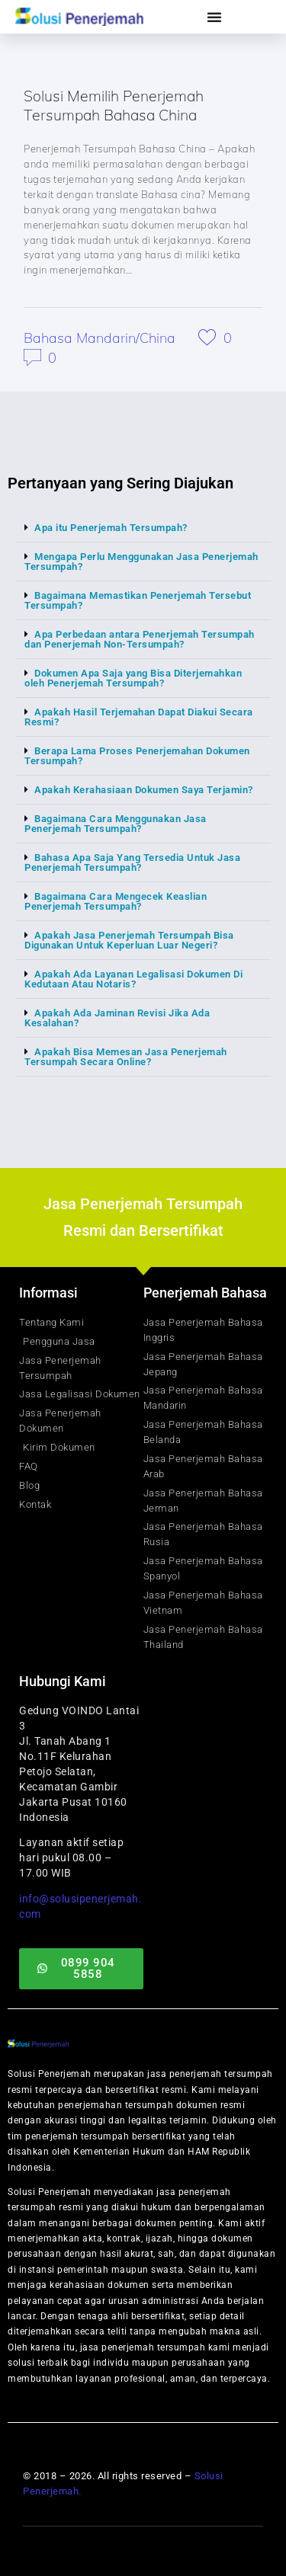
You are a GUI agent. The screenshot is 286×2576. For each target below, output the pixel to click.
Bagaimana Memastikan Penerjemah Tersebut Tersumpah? (137, 600)
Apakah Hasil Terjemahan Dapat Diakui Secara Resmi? (138, 717)
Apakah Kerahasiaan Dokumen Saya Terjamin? (143, 789)
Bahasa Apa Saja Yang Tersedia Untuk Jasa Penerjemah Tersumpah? (132, 862)
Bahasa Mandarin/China (99, 338)
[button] (143, 528)
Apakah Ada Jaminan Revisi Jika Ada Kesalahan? (117, 1018)
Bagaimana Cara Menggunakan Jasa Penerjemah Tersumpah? (115, 823)
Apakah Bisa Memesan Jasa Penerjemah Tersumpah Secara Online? (125, 1056)
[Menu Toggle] (215, 16)
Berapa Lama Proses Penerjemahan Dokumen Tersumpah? (137, 755)
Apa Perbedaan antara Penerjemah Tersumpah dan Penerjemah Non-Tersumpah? (139, 639)
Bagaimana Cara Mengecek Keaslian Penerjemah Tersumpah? (115, 901)
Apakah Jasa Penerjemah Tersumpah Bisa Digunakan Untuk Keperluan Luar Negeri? (129, 940)
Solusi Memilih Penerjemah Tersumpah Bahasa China (114, 105)
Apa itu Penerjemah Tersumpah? (111, 527)
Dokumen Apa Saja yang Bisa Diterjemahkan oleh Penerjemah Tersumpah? (133, 678)
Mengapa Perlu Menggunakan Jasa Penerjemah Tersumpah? (141, 561)
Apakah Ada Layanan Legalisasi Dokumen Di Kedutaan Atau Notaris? (133, 979)
